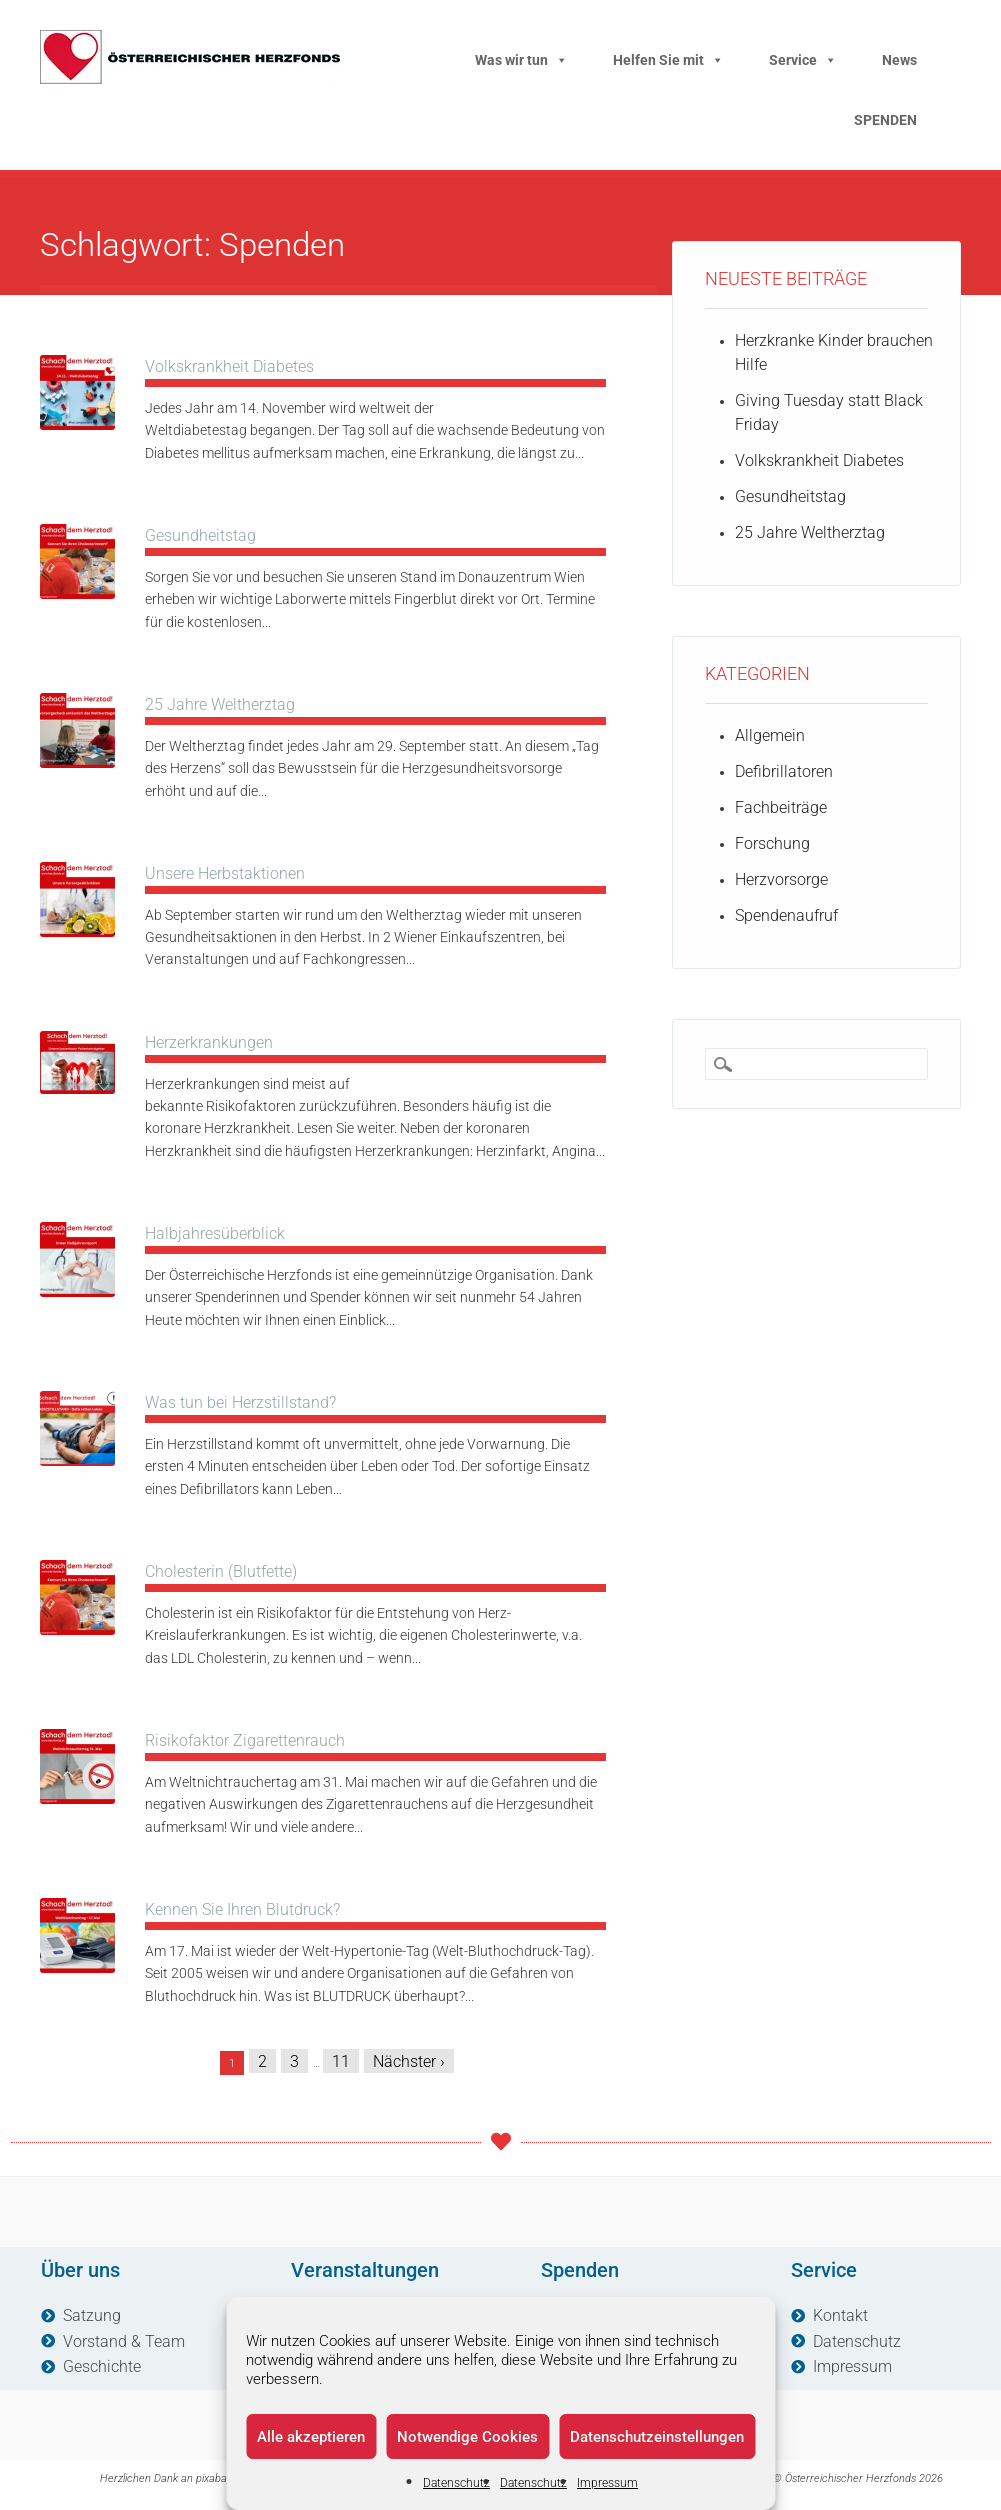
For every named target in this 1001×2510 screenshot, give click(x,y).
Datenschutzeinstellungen (657, 2437)
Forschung (772, 843)
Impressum (607, 2483)
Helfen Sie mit (668, 60)
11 (341, 2061)
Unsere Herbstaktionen (225, 873)
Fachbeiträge (781, 807)
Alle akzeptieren (311, 2437)
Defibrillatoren (784, 771)
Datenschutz (456, 2483)
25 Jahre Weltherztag (220, 704)
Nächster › (409, 2061)
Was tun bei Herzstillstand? (240, 1402)
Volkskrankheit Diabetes (229, 366)
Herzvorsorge (781, 879)
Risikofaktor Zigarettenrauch (245, 1740)
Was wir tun (521, 60)
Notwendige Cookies (467, 2437)
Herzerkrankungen (209, 1042)
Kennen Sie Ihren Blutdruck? (242, 1909)
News (899, 60)
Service (803, 60)
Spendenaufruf (786, 915)
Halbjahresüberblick (215, 1233)
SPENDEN (885, 120)
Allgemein (770, 735)
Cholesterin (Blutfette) (221, 1571)
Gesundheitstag (200, 535)
